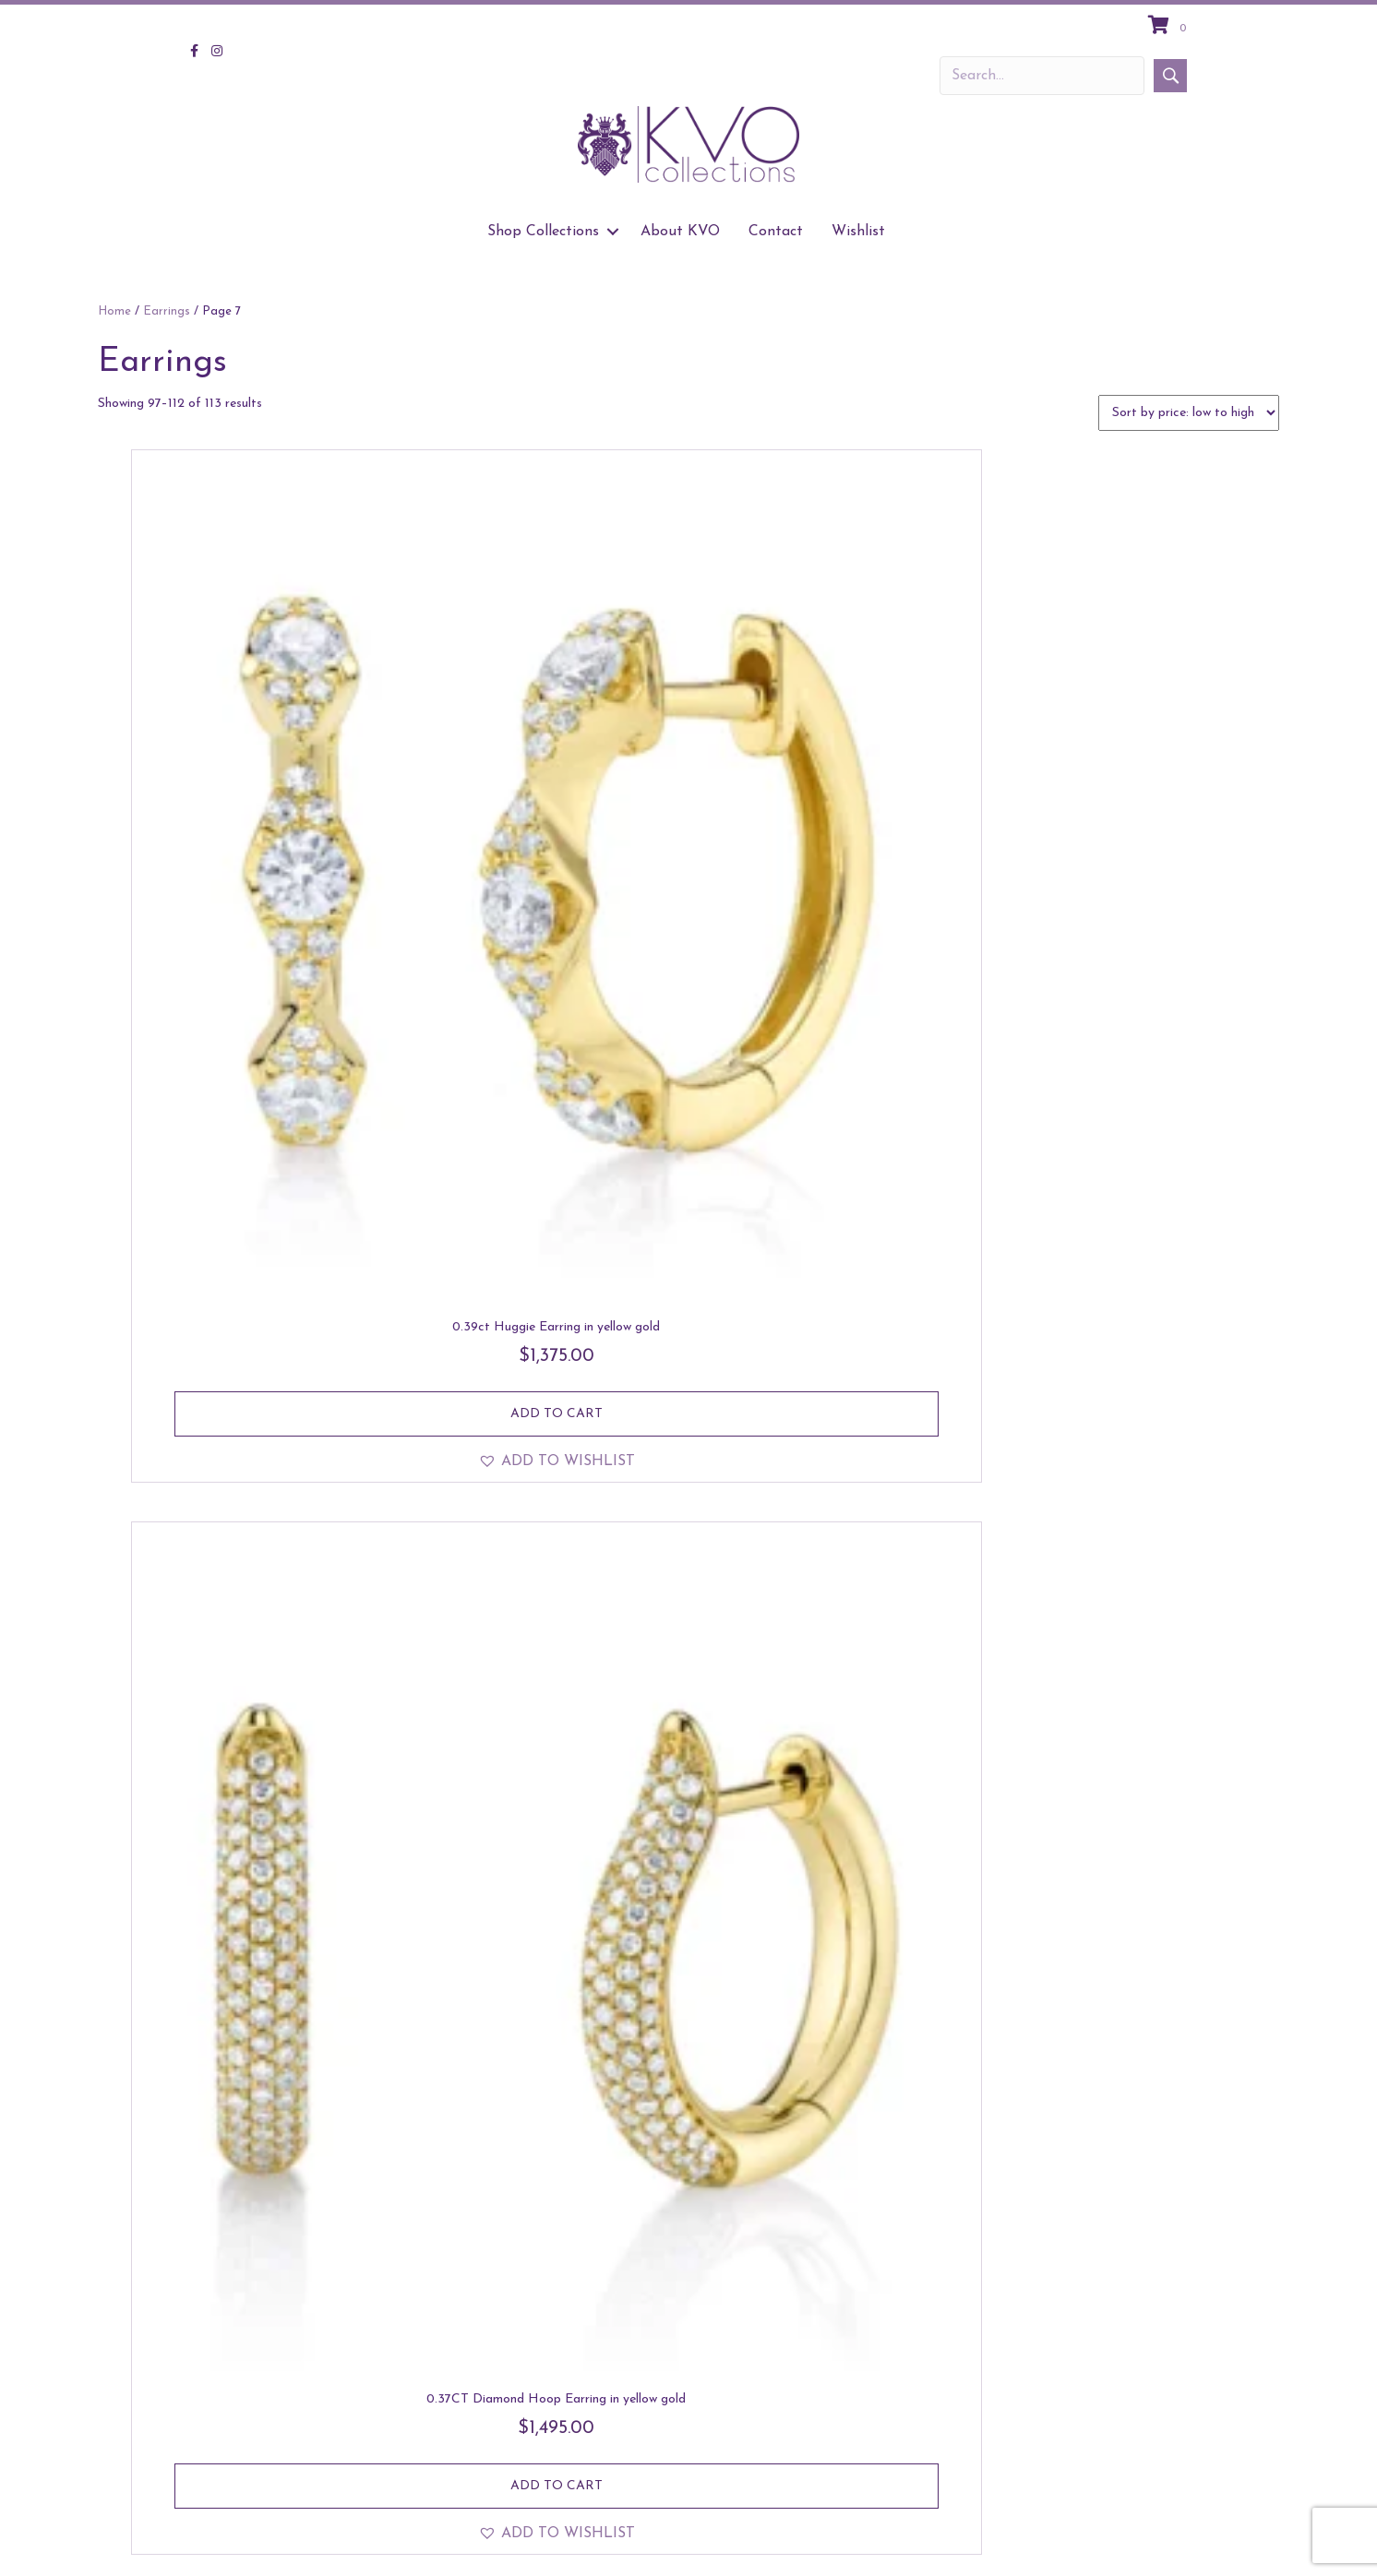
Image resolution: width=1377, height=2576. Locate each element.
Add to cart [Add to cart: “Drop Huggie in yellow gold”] (1142, 1323)
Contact (1187, 2543)
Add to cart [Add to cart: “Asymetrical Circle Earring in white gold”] (261, 2305)
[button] (1170, 75)
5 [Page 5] (701, 2457)
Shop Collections (1001, 2543)
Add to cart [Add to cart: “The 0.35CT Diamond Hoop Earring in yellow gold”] (555, 1824)
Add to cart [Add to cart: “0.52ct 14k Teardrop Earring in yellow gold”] (261, 1805)
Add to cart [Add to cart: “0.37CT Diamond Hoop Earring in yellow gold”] (555, 842)
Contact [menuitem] (775, 231)
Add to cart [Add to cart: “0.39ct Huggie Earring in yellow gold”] (261, 823)
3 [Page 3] (648, 2457)
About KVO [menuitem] (680, 231)
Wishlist (1259, 2543)
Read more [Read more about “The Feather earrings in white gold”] (1142, 1805)
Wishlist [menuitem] (858, 231)
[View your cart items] (1169, 27)
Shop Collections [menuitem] (543, 231)
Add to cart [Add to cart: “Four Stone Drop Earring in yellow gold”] (1142, 823)
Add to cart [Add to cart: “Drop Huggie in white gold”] (848, 1323)
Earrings (166, 311)
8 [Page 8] (780, 2457)
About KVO (1105, 2543)
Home (114, 311)
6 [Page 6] (728, 2457)
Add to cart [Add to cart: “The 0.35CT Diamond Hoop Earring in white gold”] (848, 1824)
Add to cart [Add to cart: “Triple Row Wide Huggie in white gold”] (555, 1323)
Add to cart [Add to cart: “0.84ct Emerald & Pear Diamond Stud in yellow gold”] (1142, 2324)
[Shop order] (1188, 413)
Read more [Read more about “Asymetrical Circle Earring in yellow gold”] (555, 2305)
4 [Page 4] (674, 2457)
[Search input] (1042, 75)
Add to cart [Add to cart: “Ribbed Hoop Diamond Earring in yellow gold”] (261, 1323)
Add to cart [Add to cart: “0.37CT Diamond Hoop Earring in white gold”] (848, 823)
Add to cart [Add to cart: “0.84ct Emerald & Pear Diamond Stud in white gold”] (848, 2324)
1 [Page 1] (595, 2457)
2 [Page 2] (621, 2457)
